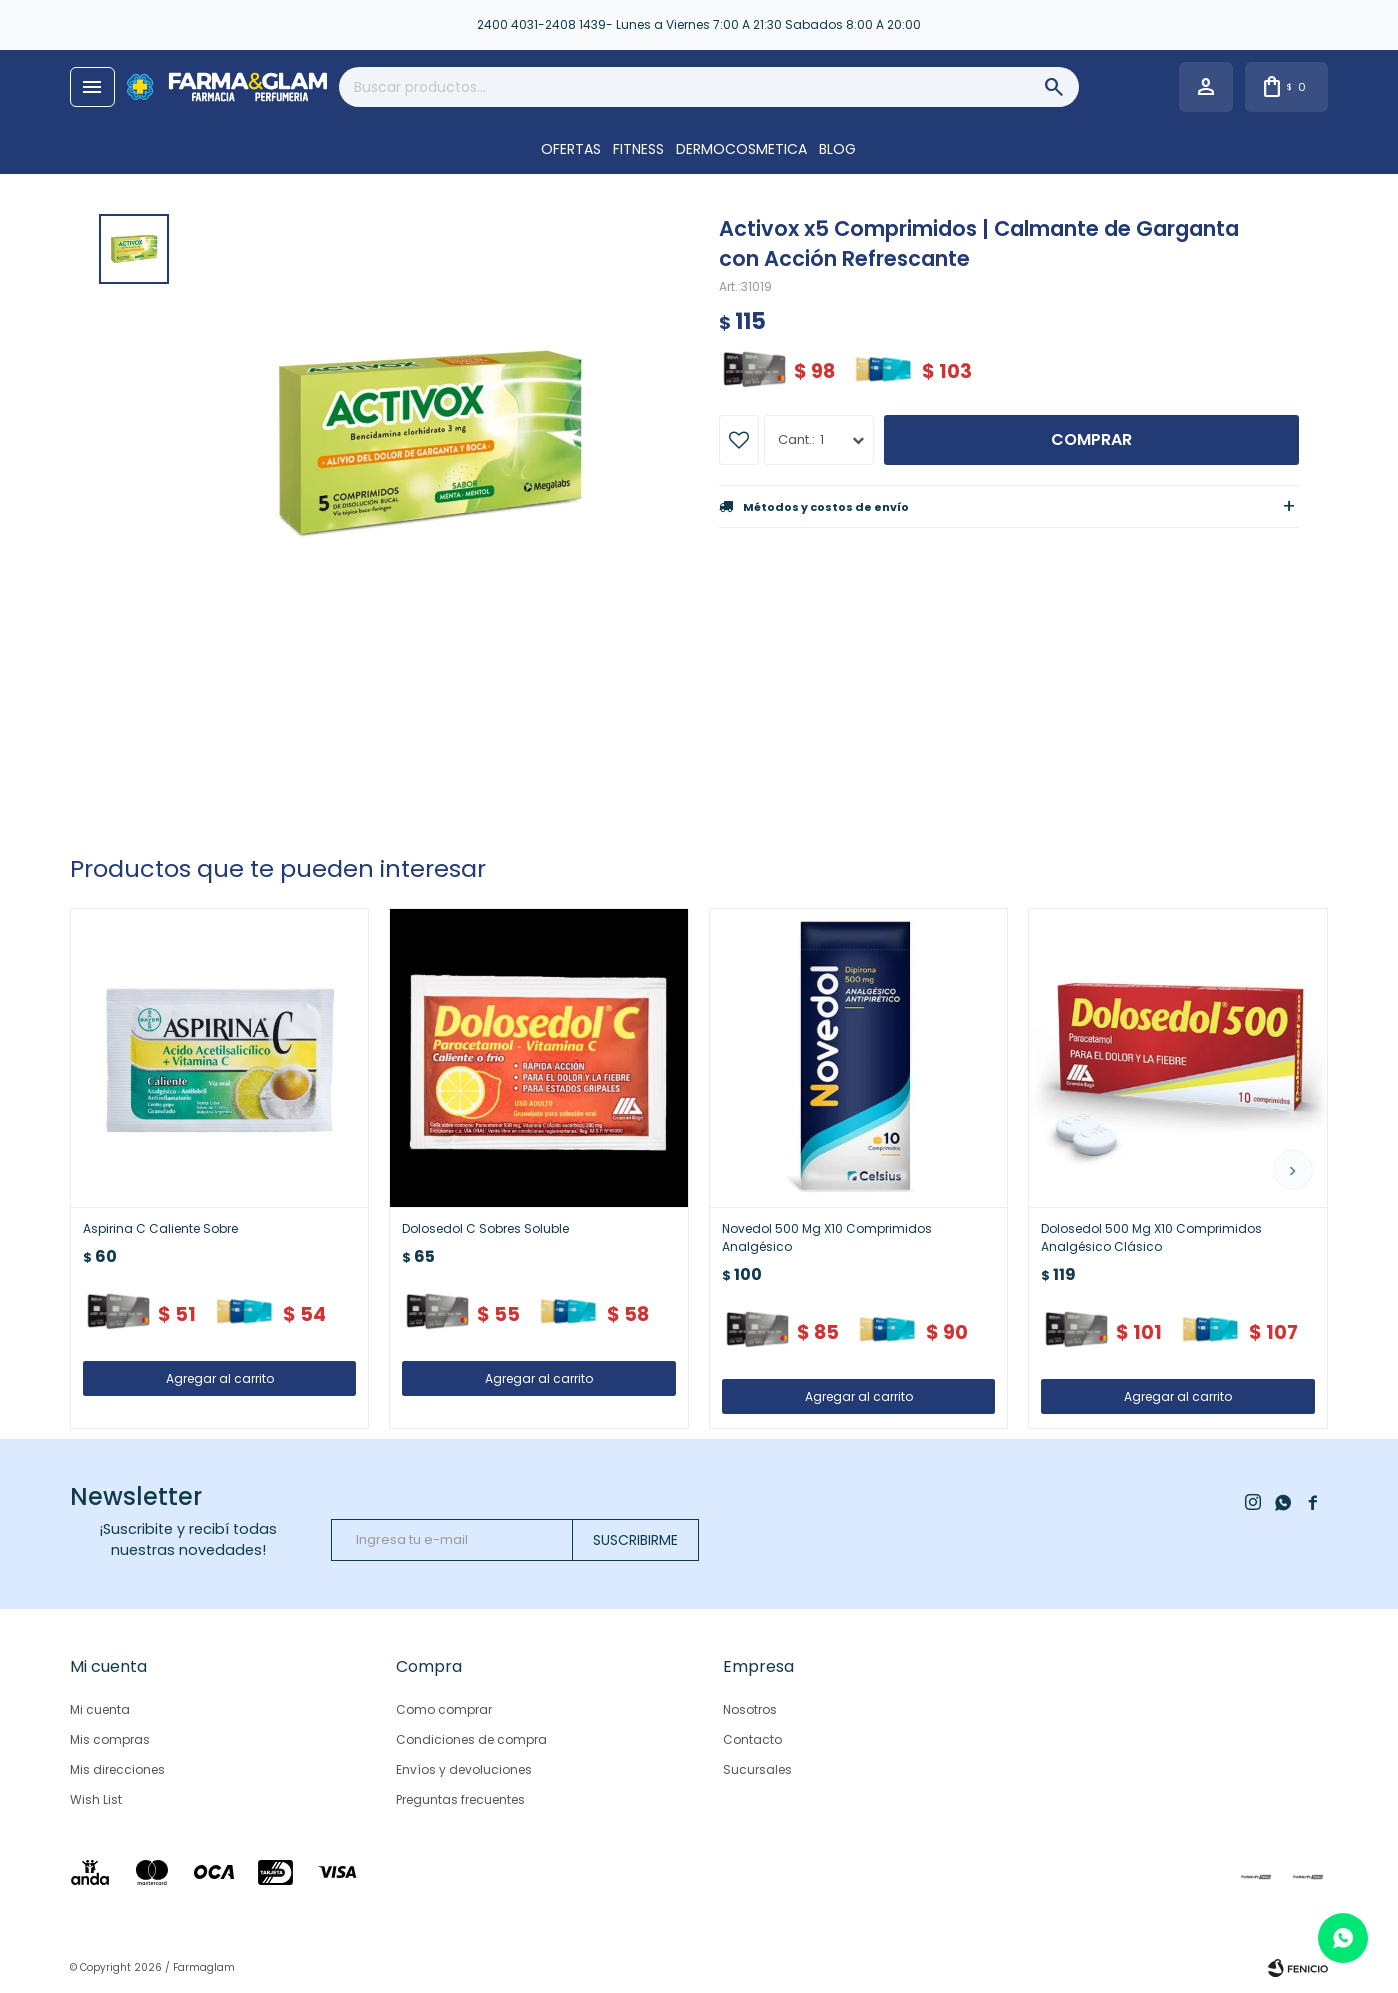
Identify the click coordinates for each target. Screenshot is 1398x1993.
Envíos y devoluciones (464, 1769)
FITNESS (638, 149)
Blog (837, 149)
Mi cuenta (100, 1709)
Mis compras (110, 1739)
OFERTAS (571, 149)
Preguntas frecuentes (460, 1799)
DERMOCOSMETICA (741, 149)
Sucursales (757, 1769)
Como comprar (444, 1709)
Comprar (1091, 439)
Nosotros (750, 1709)
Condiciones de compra (471, 1739)
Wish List (96, 1799)
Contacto (752, 1739)
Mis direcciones (117, 1769)
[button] (1293, 1170)
